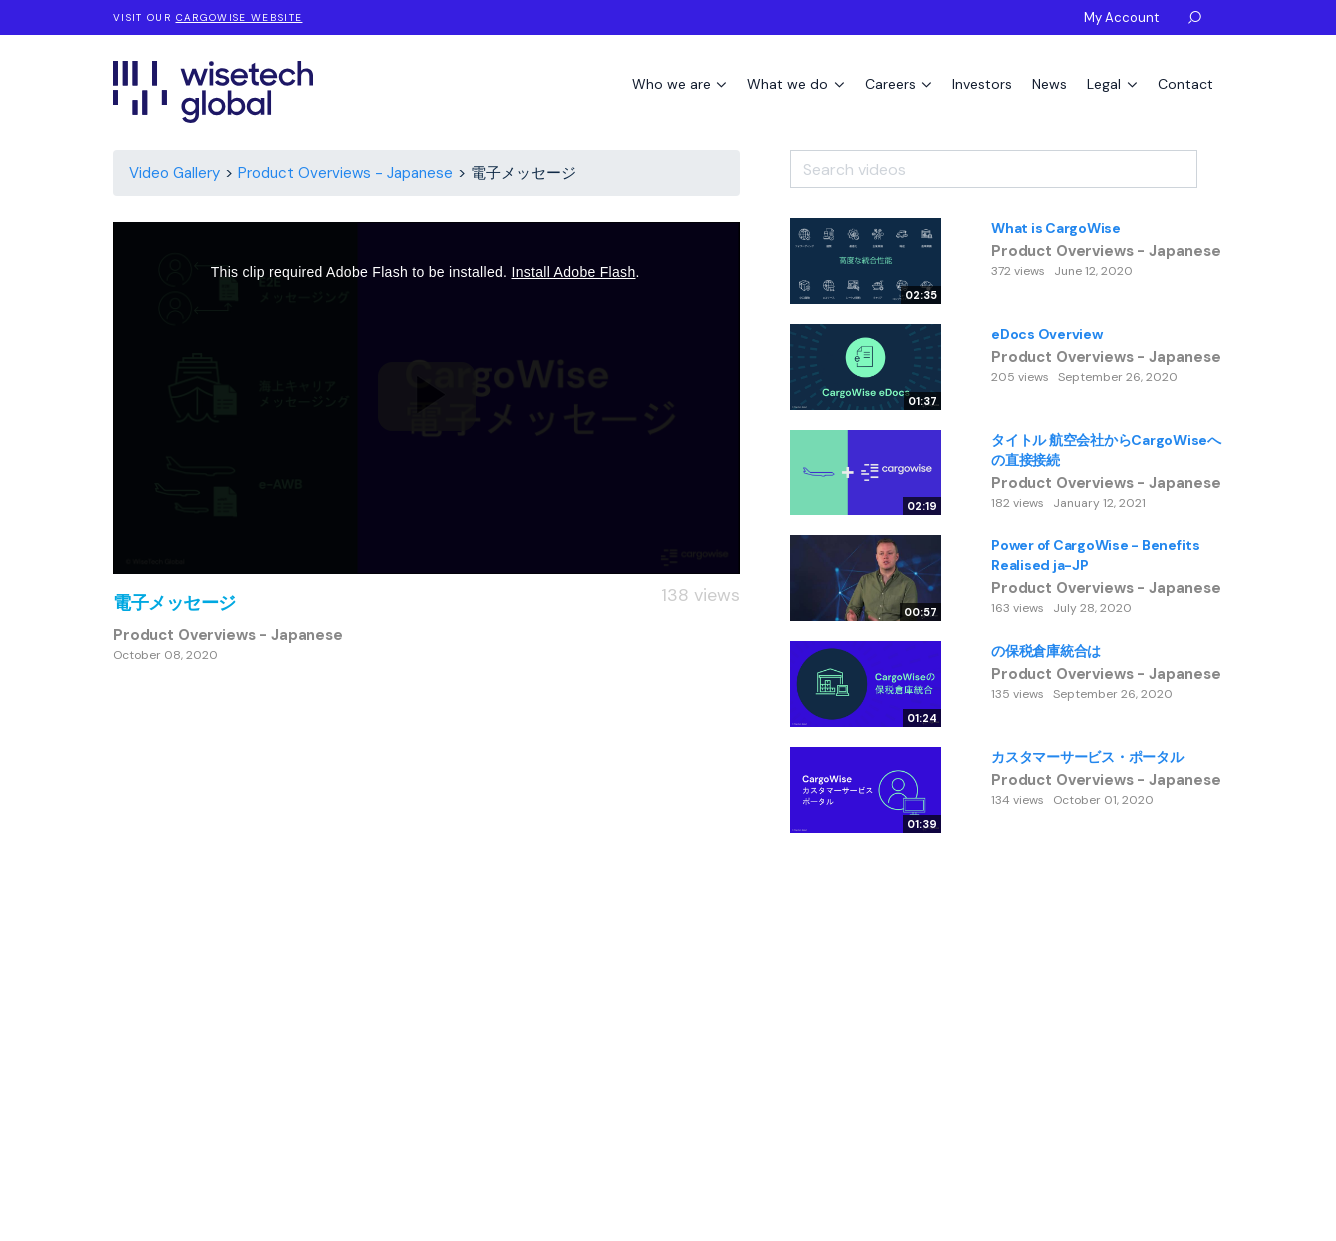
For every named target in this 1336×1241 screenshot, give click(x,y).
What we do (789, 84)
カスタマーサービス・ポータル (1087, 757)
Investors (982, 84)
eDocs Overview (1047, 334)
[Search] (1210, 162)
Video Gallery (174, 173)
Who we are (673, 84)
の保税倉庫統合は (1046, 651)
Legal (1106, 84)
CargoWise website (239, 17)
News (1049, 84)
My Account (1121, 17)
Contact (1185, 84)
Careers (892, 84)
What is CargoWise (1056, 228)
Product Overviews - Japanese (345, 173)
